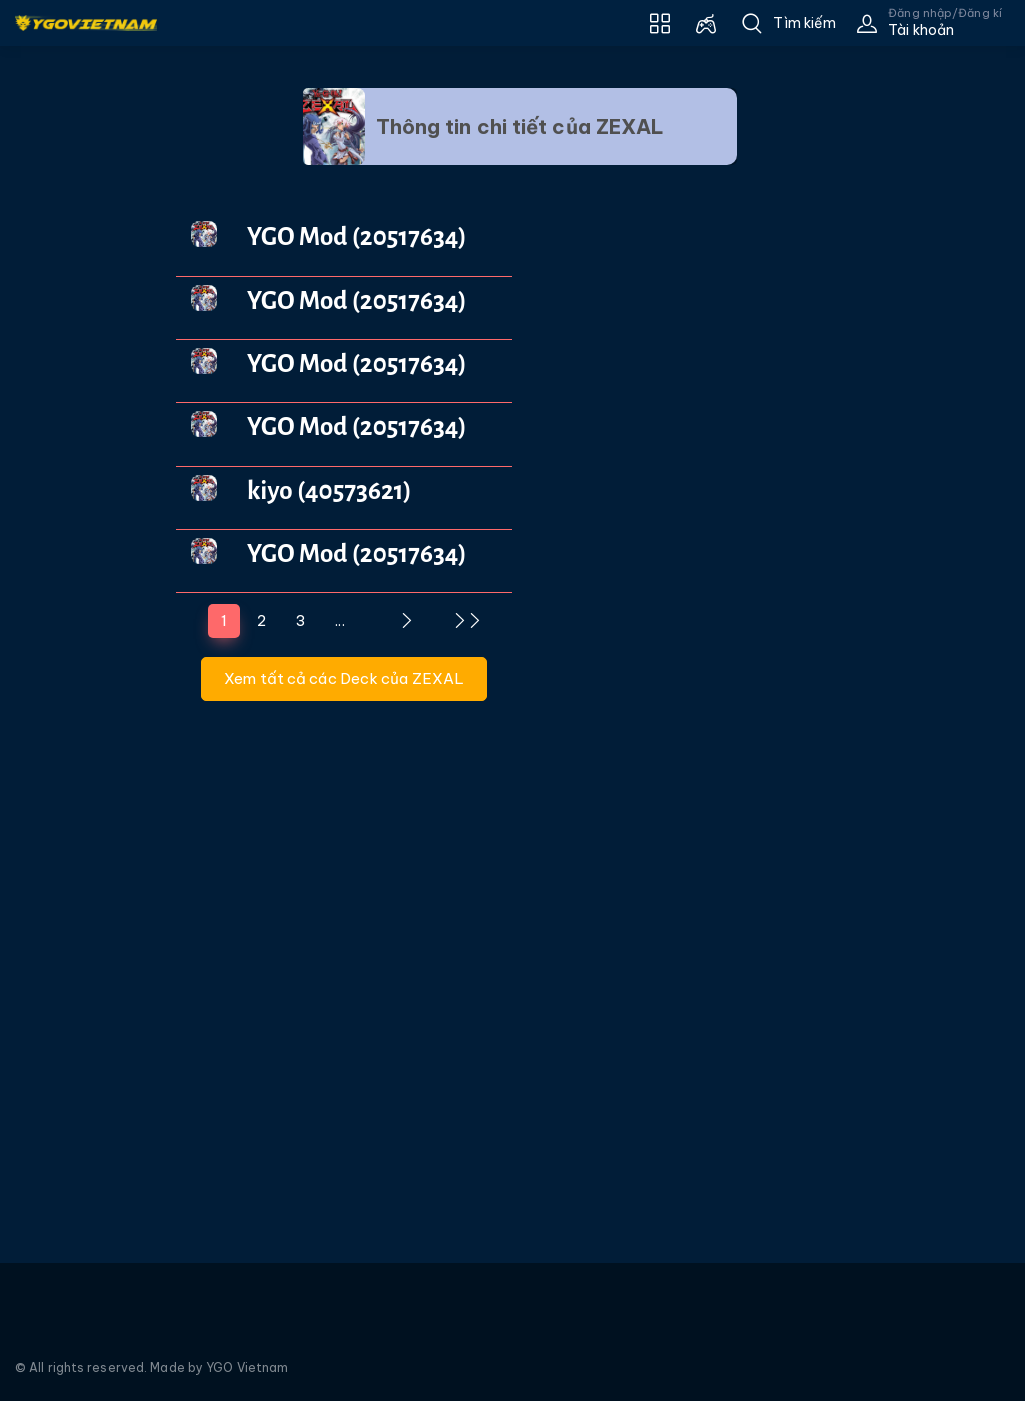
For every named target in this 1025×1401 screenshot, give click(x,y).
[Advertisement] (73, 416)
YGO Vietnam (247, 1367)
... (339, 620)
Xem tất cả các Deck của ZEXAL (344, 678)
